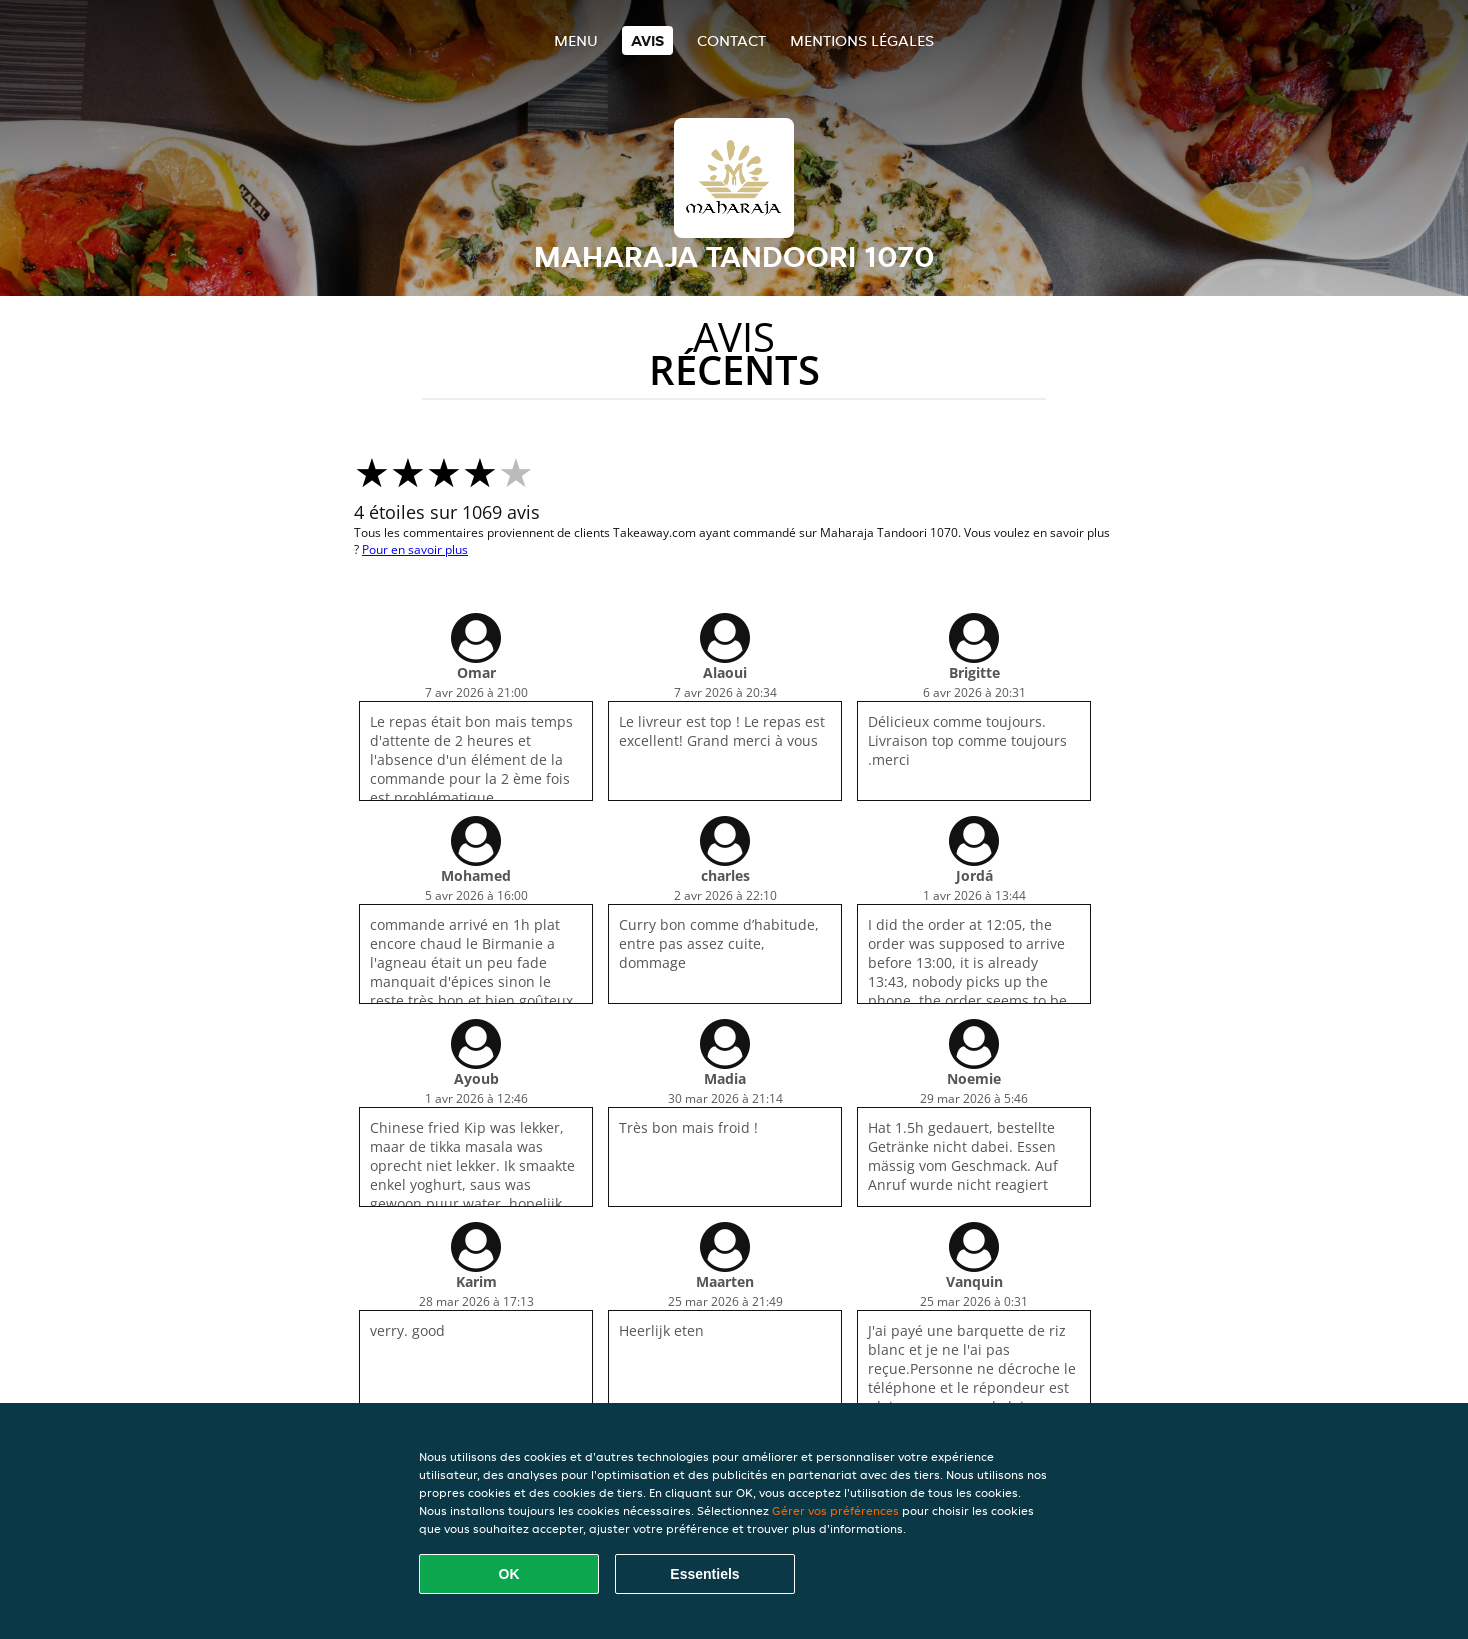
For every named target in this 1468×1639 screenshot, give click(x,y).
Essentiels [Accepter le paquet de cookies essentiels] (704, 1574)
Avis (647, 40)
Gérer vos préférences (835, 1510)
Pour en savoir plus (415, 549)
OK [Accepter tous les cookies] (509, 1574)
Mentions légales (862, 40)
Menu (576, 40)
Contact (731, 40)
